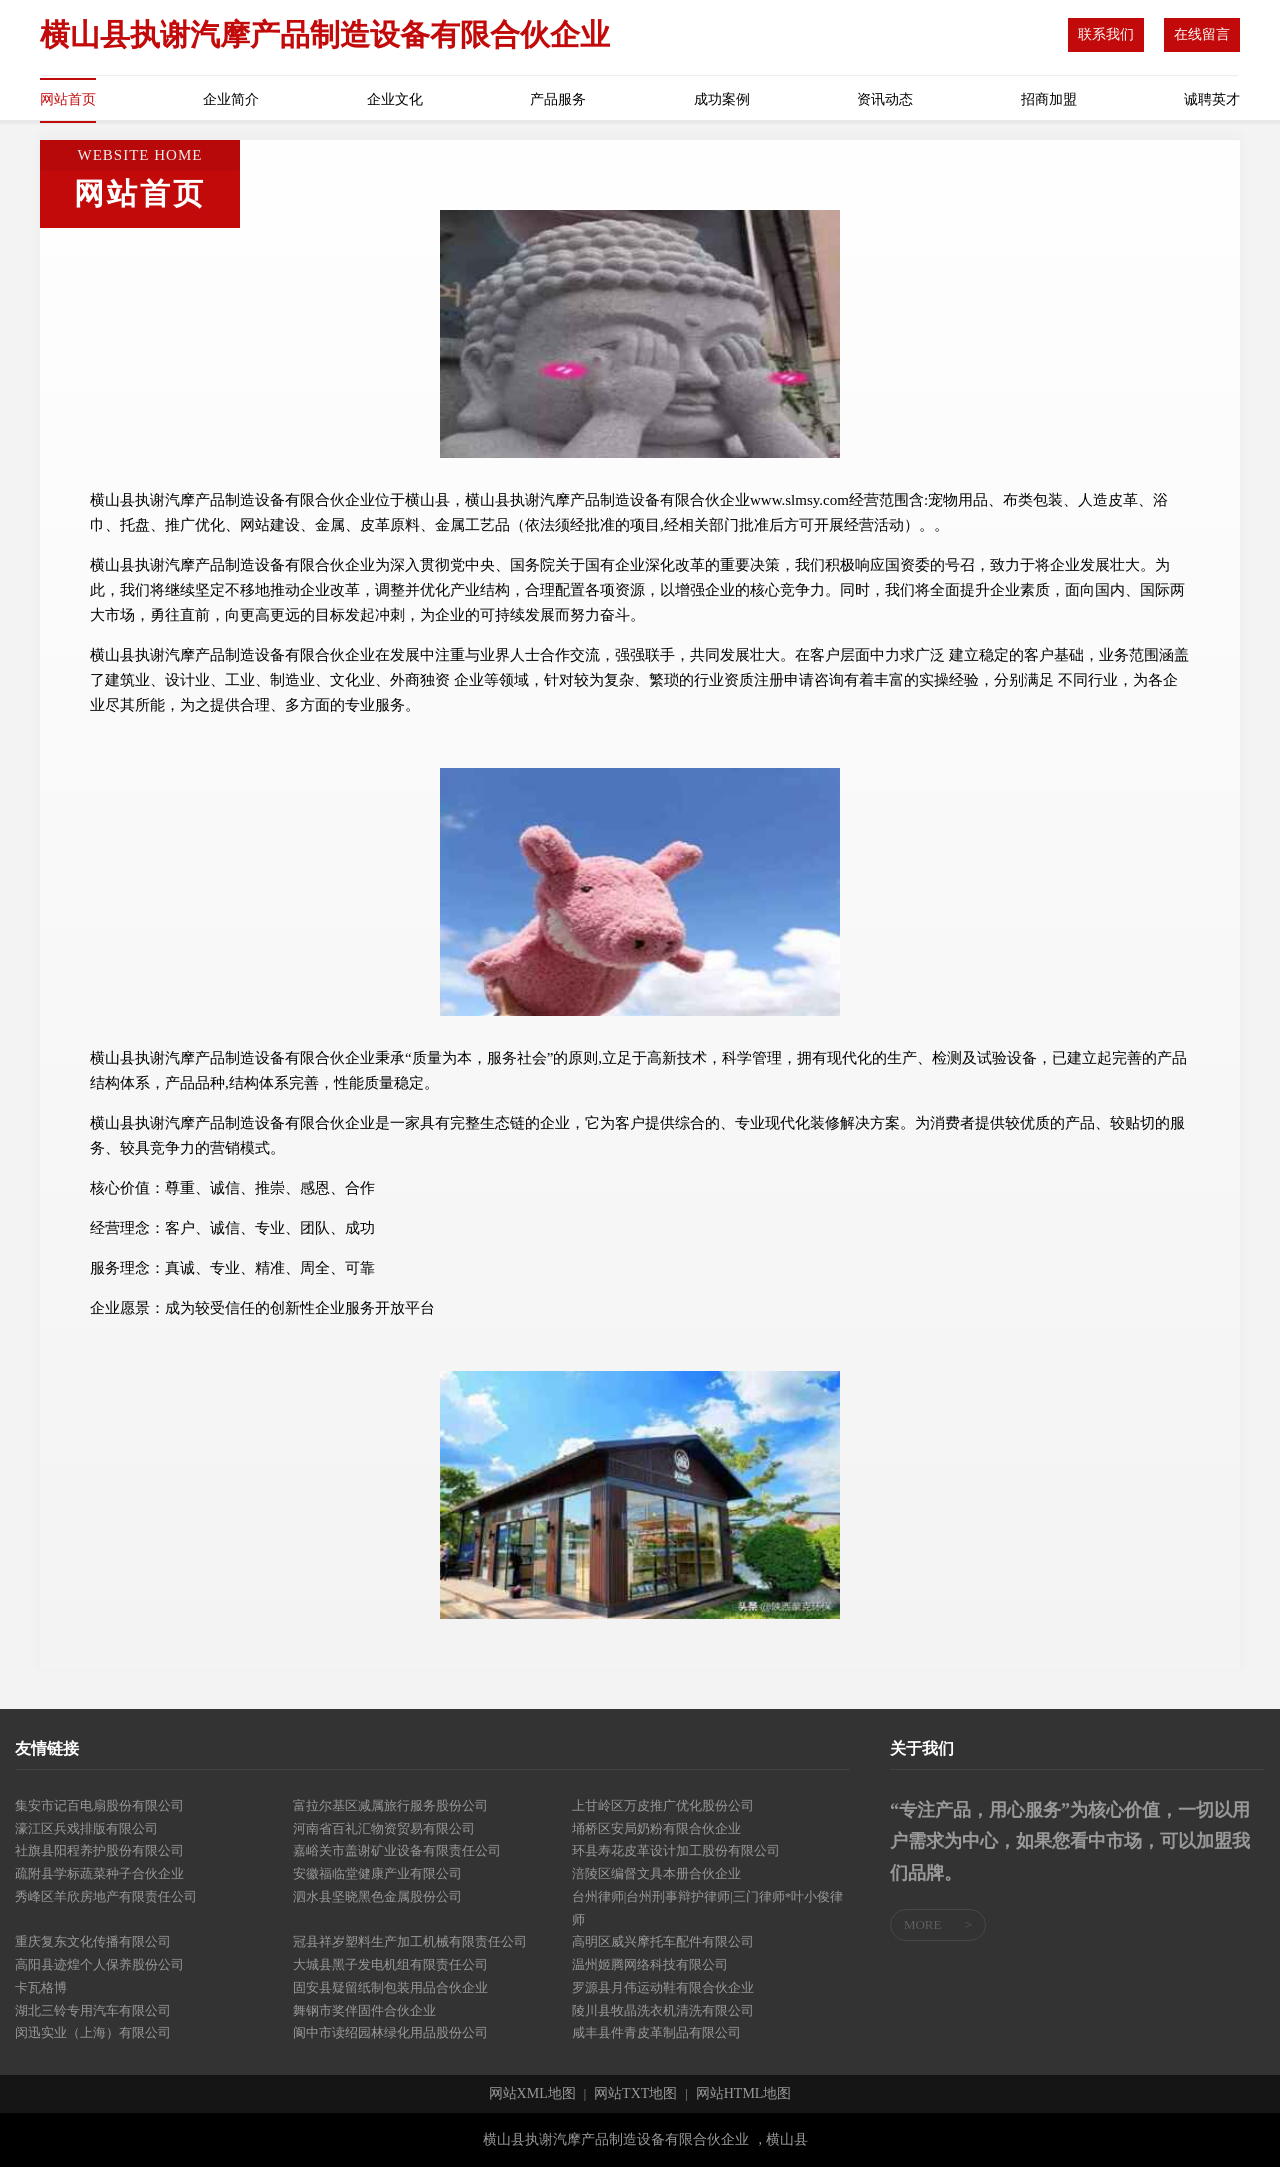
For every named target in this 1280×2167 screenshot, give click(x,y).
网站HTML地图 (744, 2094)
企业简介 (231, 99)
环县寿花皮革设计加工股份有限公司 (676, 1850)
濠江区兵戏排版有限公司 (86, 1828)
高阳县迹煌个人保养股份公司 (99, 1964)
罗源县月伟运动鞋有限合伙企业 (663, 1987)
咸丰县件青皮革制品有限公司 (656, 2032)
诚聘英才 (1212, 99)
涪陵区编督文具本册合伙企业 (656, 1873)
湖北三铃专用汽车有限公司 (93, 2010)
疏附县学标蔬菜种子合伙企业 (99, 1873)
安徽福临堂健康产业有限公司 (377, 1873)
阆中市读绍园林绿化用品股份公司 (390, 2032)
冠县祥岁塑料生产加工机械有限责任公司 (410, 1941)
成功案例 (722, 99)
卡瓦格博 (41, 1987)
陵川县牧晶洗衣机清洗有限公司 (663, 2010)
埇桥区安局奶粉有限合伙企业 (656, 1828)
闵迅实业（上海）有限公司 (93, 2032)
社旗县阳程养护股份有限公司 (99, 1850)
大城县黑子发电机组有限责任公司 (390, 1964)
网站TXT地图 (635, 2094)
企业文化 (395, 99)
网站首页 (68, 99)
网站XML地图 (532, 2094)
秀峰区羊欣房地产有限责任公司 (106, 1896)
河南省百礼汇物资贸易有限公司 (384, 1828)
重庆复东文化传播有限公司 (93, 1941)
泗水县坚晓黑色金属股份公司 (377, 1896)
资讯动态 (885, 99)
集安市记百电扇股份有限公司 (99, 1805)
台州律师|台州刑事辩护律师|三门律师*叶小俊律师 (708, 1908)
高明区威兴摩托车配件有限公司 (663, 1941)
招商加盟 (1049, 99)
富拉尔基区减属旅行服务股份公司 (390, 1805)
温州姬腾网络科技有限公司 (650, 1964)
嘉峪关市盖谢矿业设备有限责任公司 (397, 1850)
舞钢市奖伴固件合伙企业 (364, 2010)
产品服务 (558, 99)
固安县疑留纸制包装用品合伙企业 (390, 1987)
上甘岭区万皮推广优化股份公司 (663, 1805)
